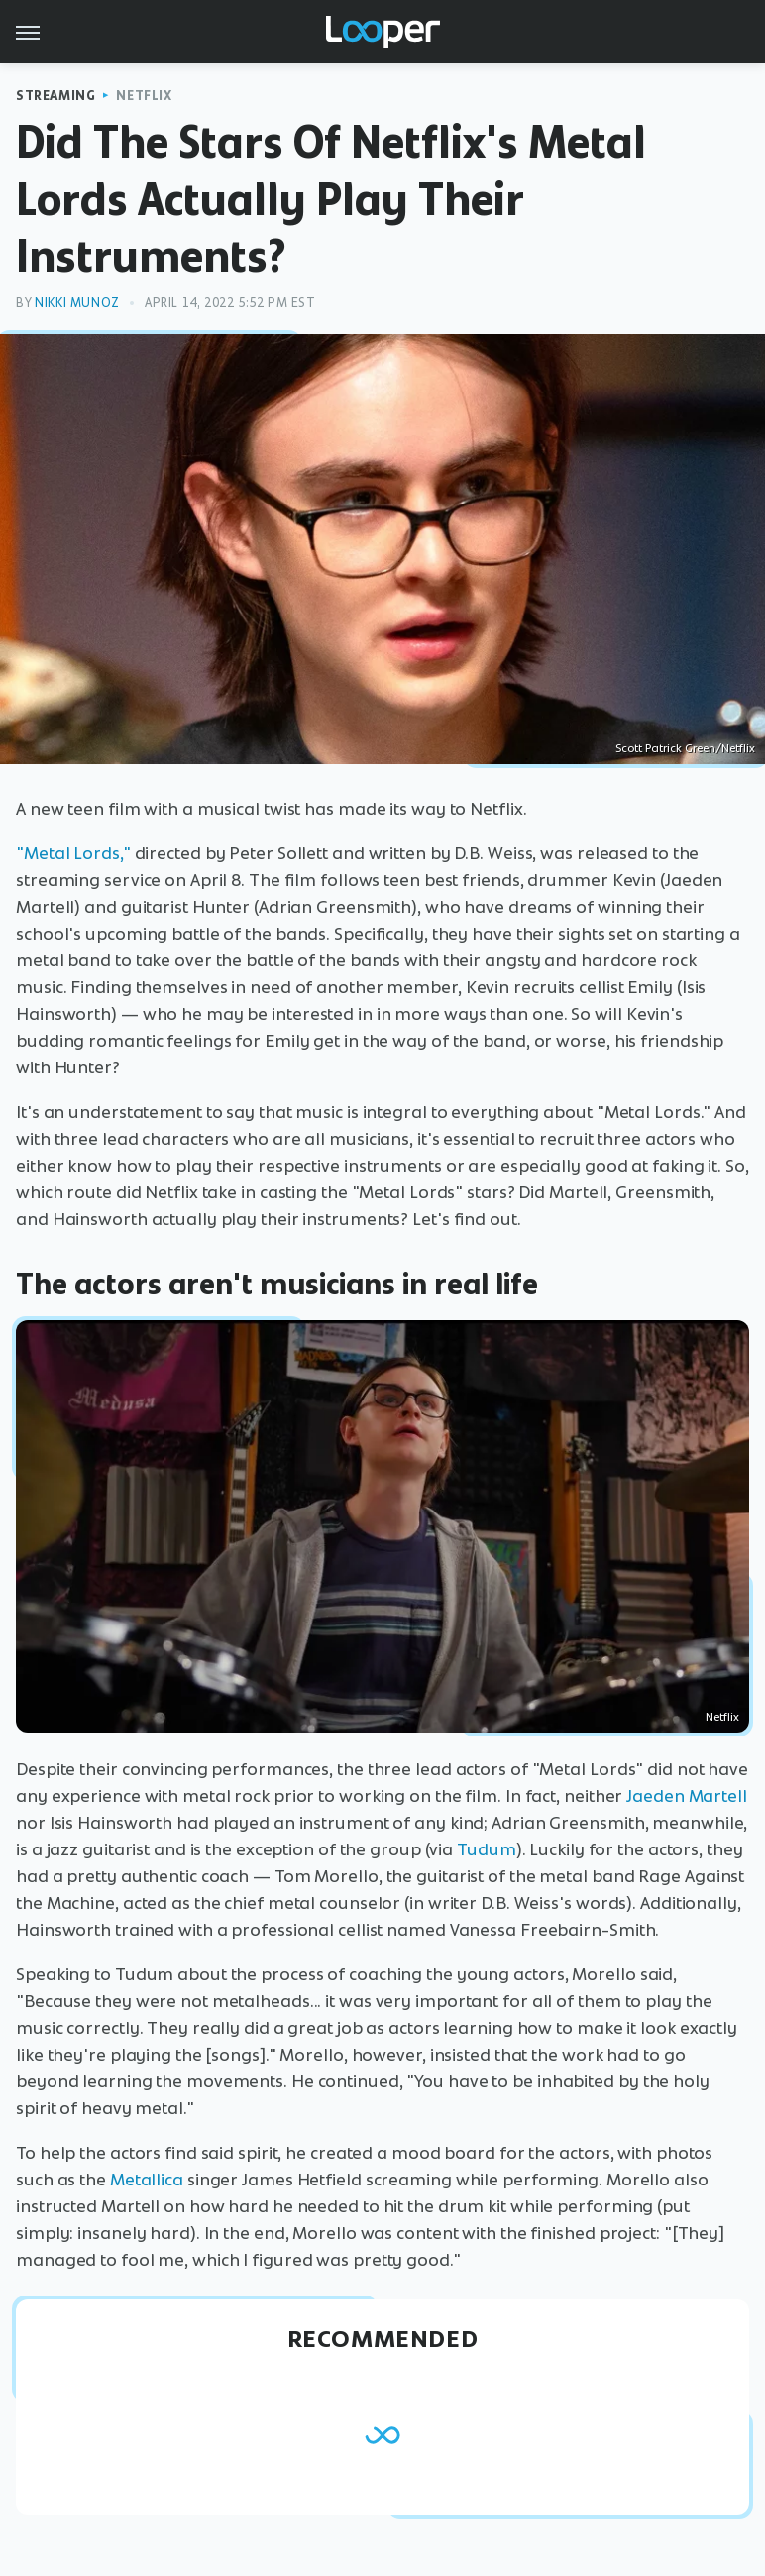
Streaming (55, 95)
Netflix (143, 95)
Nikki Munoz (77, 302)
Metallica (146, 2179)
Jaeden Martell (686, 1796)
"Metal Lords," (73, 853)
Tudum (486, 1849)
